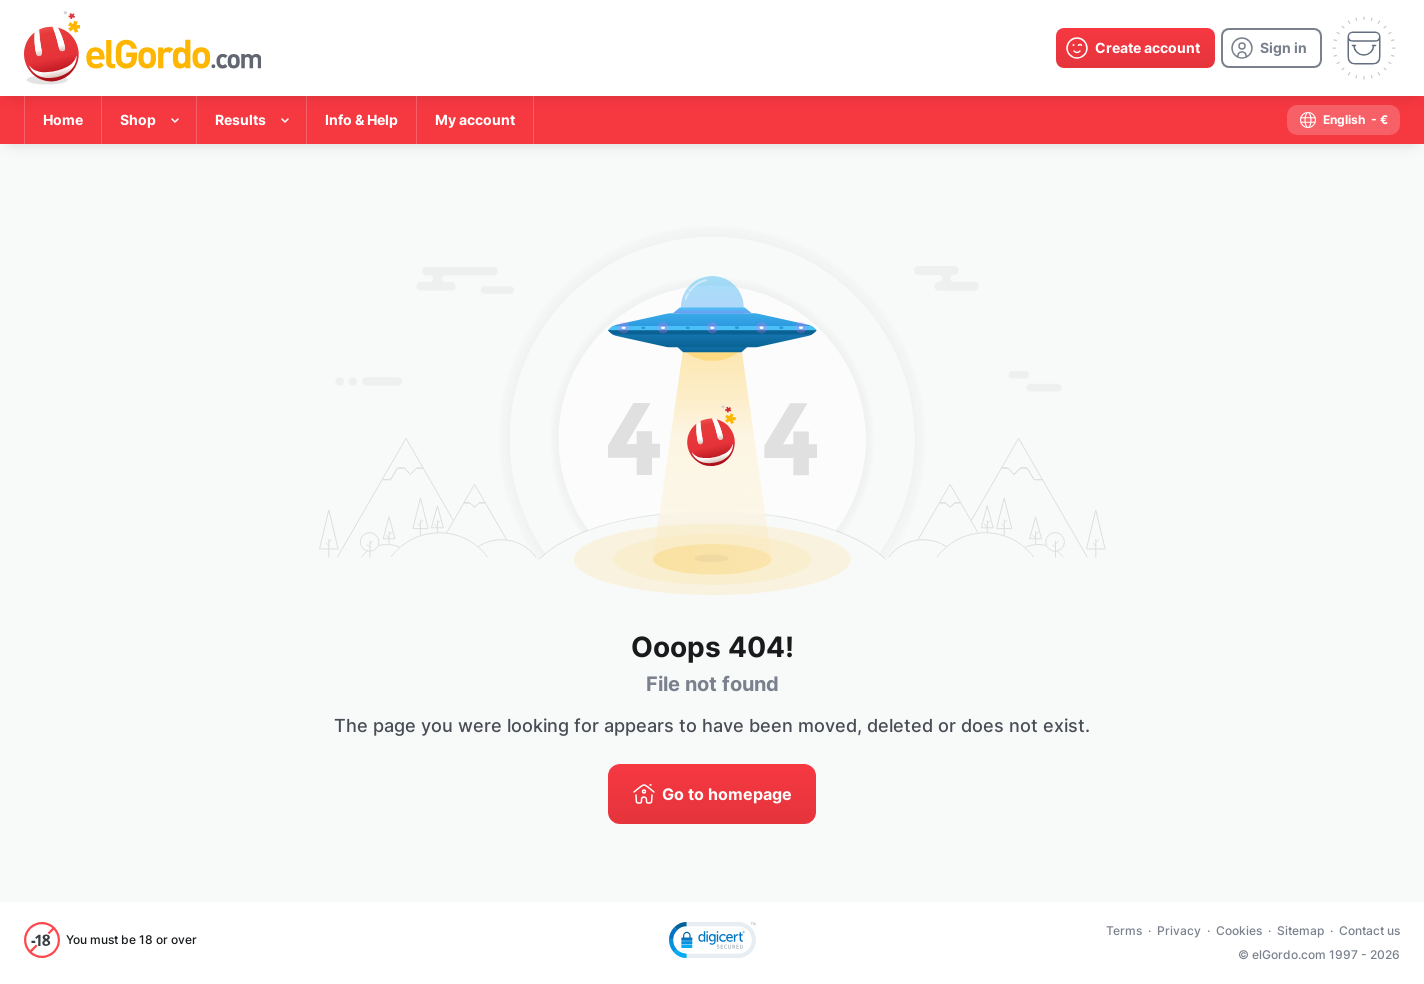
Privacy (1179, 930)
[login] (1271, 48)
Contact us (1369, 930)
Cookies (1239, 930)
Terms (1124, 930)
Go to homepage (727, 794)
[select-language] (1343, 120)
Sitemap (1300, 930)
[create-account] (1135, 48)
